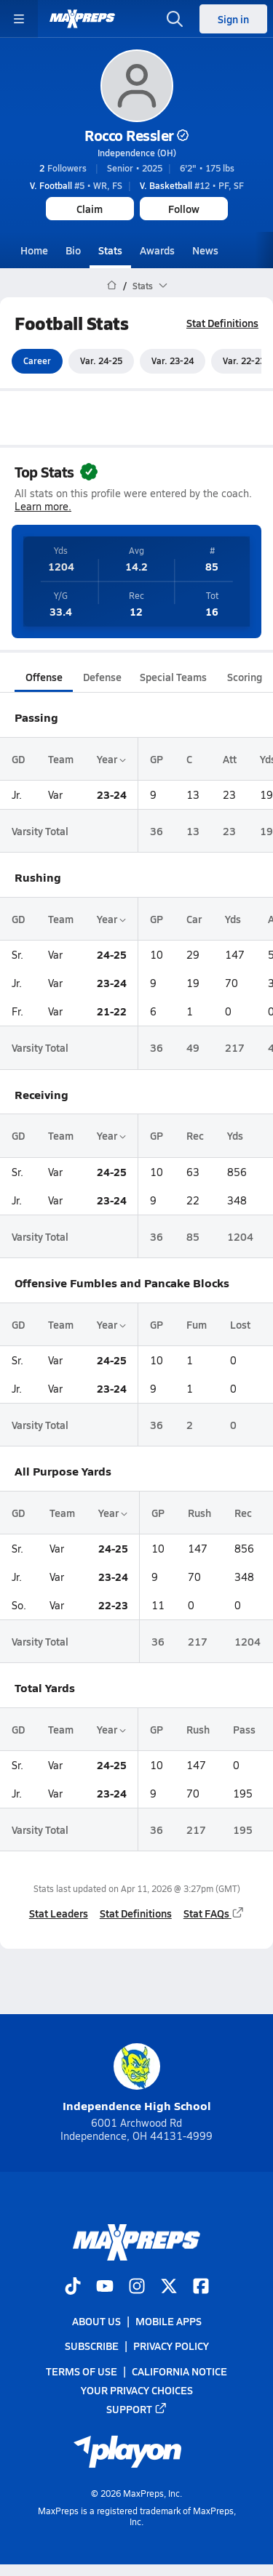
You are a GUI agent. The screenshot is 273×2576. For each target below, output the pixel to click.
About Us (96, 2321)
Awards (157, 250)
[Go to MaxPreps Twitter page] (169, 2288)
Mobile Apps (168, 2321)
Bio (73, 250)
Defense (102, 676)
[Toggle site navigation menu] (19, 19)
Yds (233, 918)
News (205, 250)
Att (230, 758)
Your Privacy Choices (137, 2389)
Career (37, 361)
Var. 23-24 (172, 361)
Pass (244, 1729)
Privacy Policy (171, 2346)
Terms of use (81, 2371)
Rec (195, 1136)
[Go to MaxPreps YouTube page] (105, 2288)
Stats (110, 250)
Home (34, 250)
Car (194, 918)
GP (156, 758)
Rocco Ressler (136, 135)
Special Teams (173, 676)
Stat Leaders (58, 1913)
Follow (183, 208)
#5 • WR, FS (76, 185)
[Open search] (175, 19)
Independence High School (137, 2078)
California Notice (179, 2371)
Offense (44, 676)
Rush (199, 1512)
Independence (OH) (137, 152)
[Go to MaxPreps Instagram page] (137, 2288)
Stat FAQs (214, 1913)
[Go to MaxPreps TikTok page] (73, 2288)
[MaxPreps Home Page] (111, 285)
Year (111, 758)
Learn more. (43, 507)
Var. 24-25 (101, 361)
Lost (240, 1324)
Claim (89, 208)
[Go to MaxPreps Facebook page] (201, 2288)
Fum (196, 1324)
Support (136, 2409)
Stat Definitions (222, 322)
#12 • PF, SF (192, 185)
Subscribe (92, 2346)
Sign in (233, 19)
